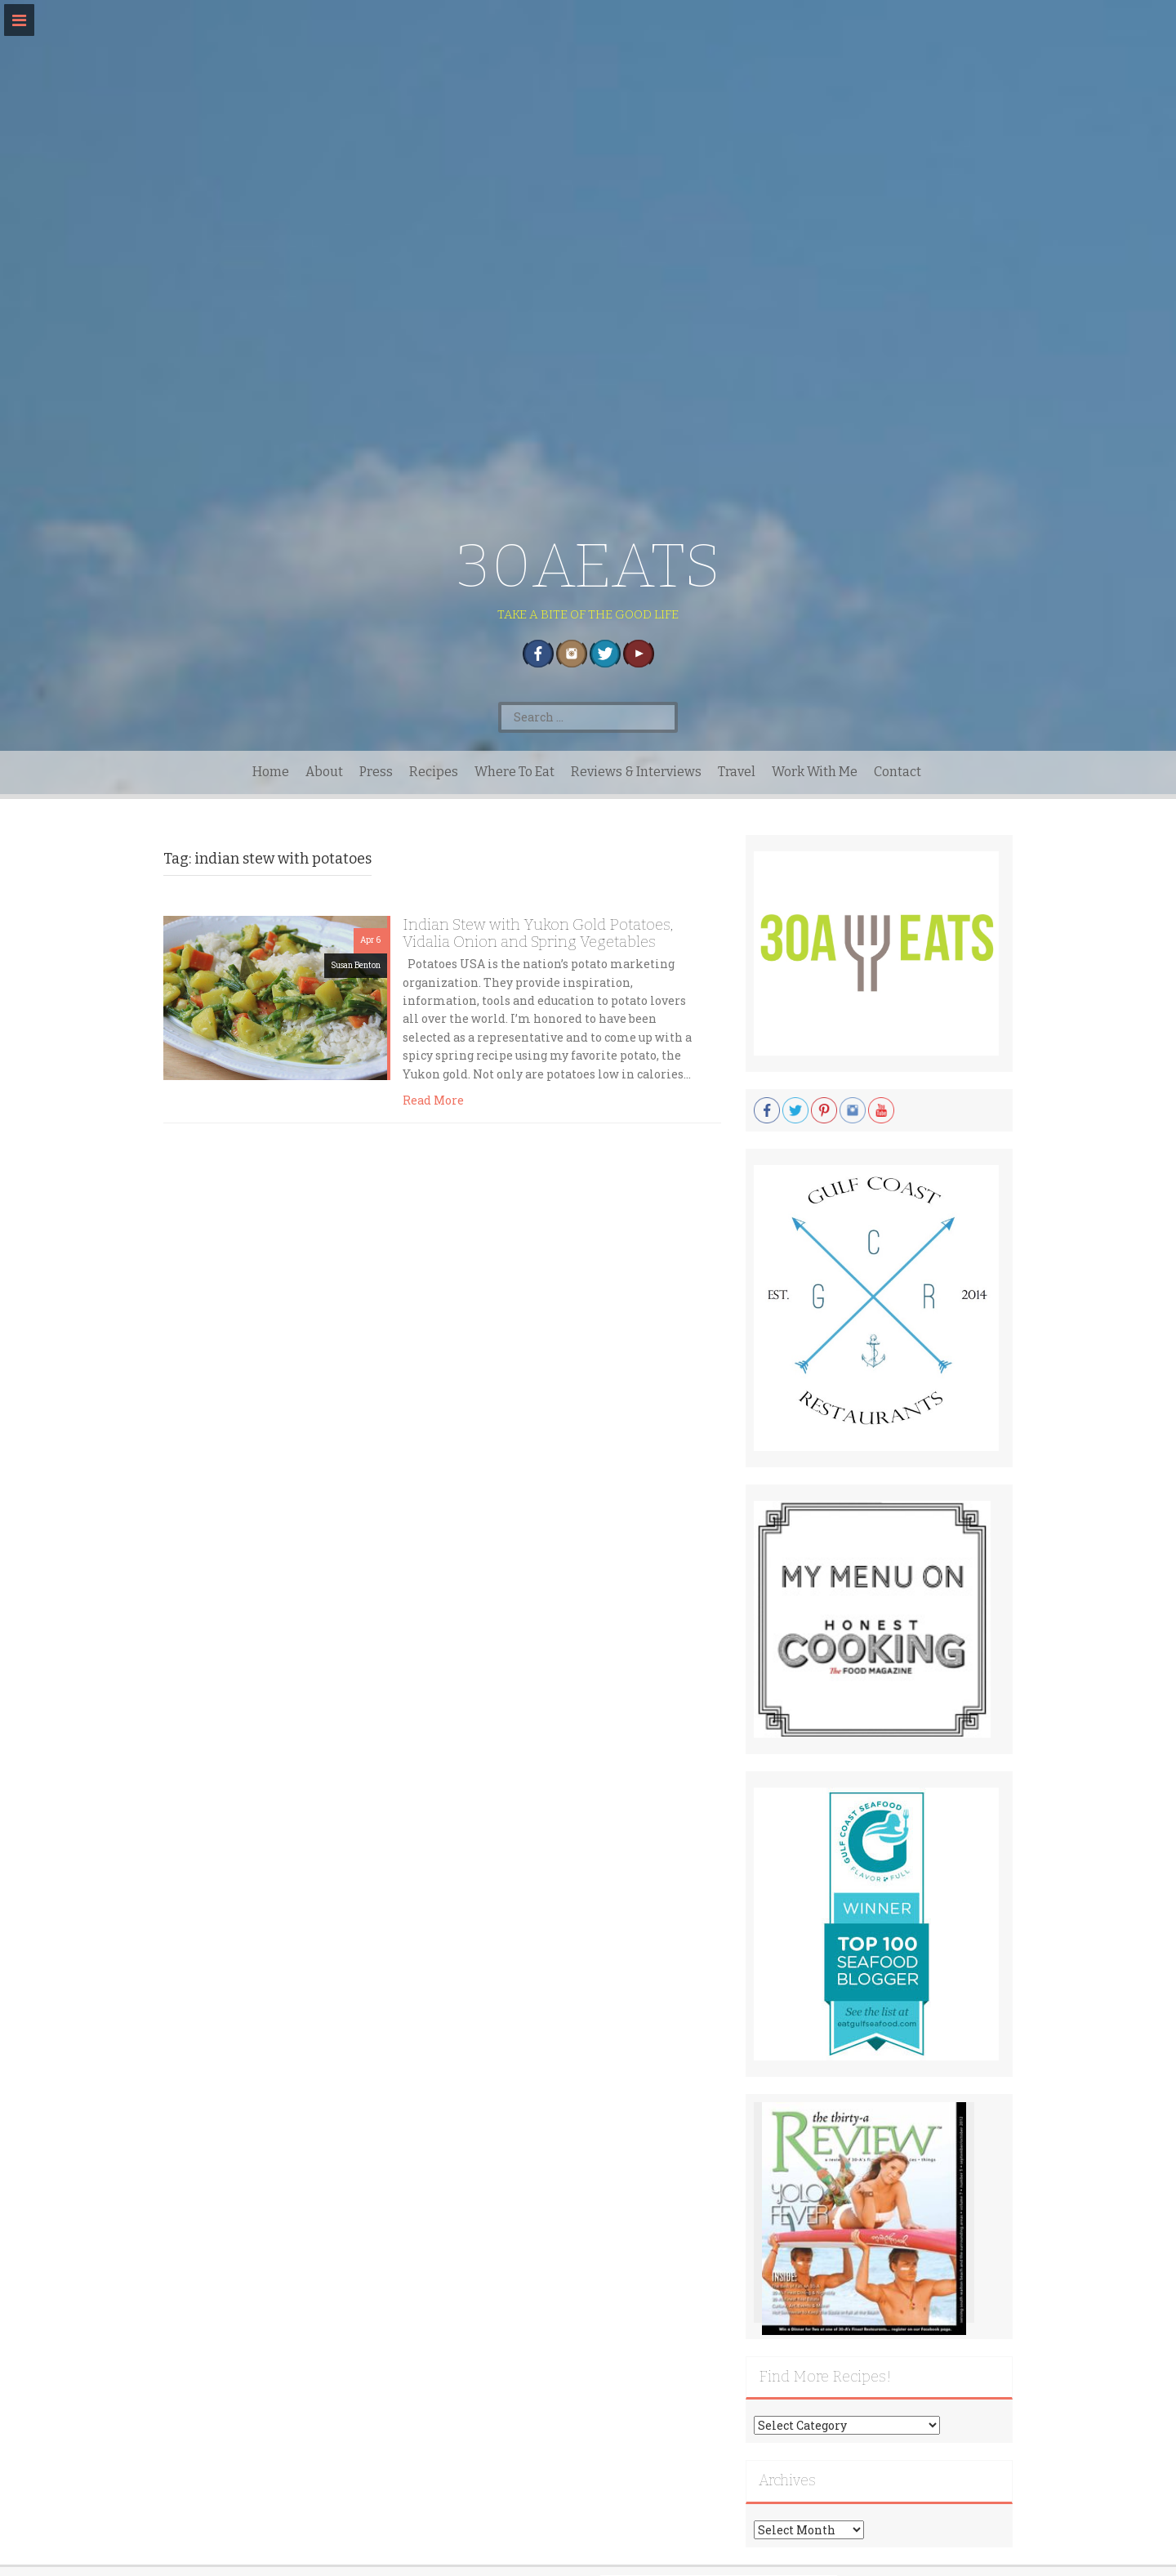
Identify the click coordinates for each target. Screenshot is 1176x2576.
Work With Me (815, 771)
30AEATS (588, 566)
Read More (433, 1100)
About (324, 771)
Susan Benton (356, 965)
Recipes (433, 771)
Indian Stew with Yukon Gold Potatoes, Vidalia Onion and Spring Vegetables (538, 933)
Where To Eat (514, 771)
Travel (736, 771)
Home (270, 771)
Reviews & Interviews (636, 771)
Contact (897, 771)
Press (376, 771)
